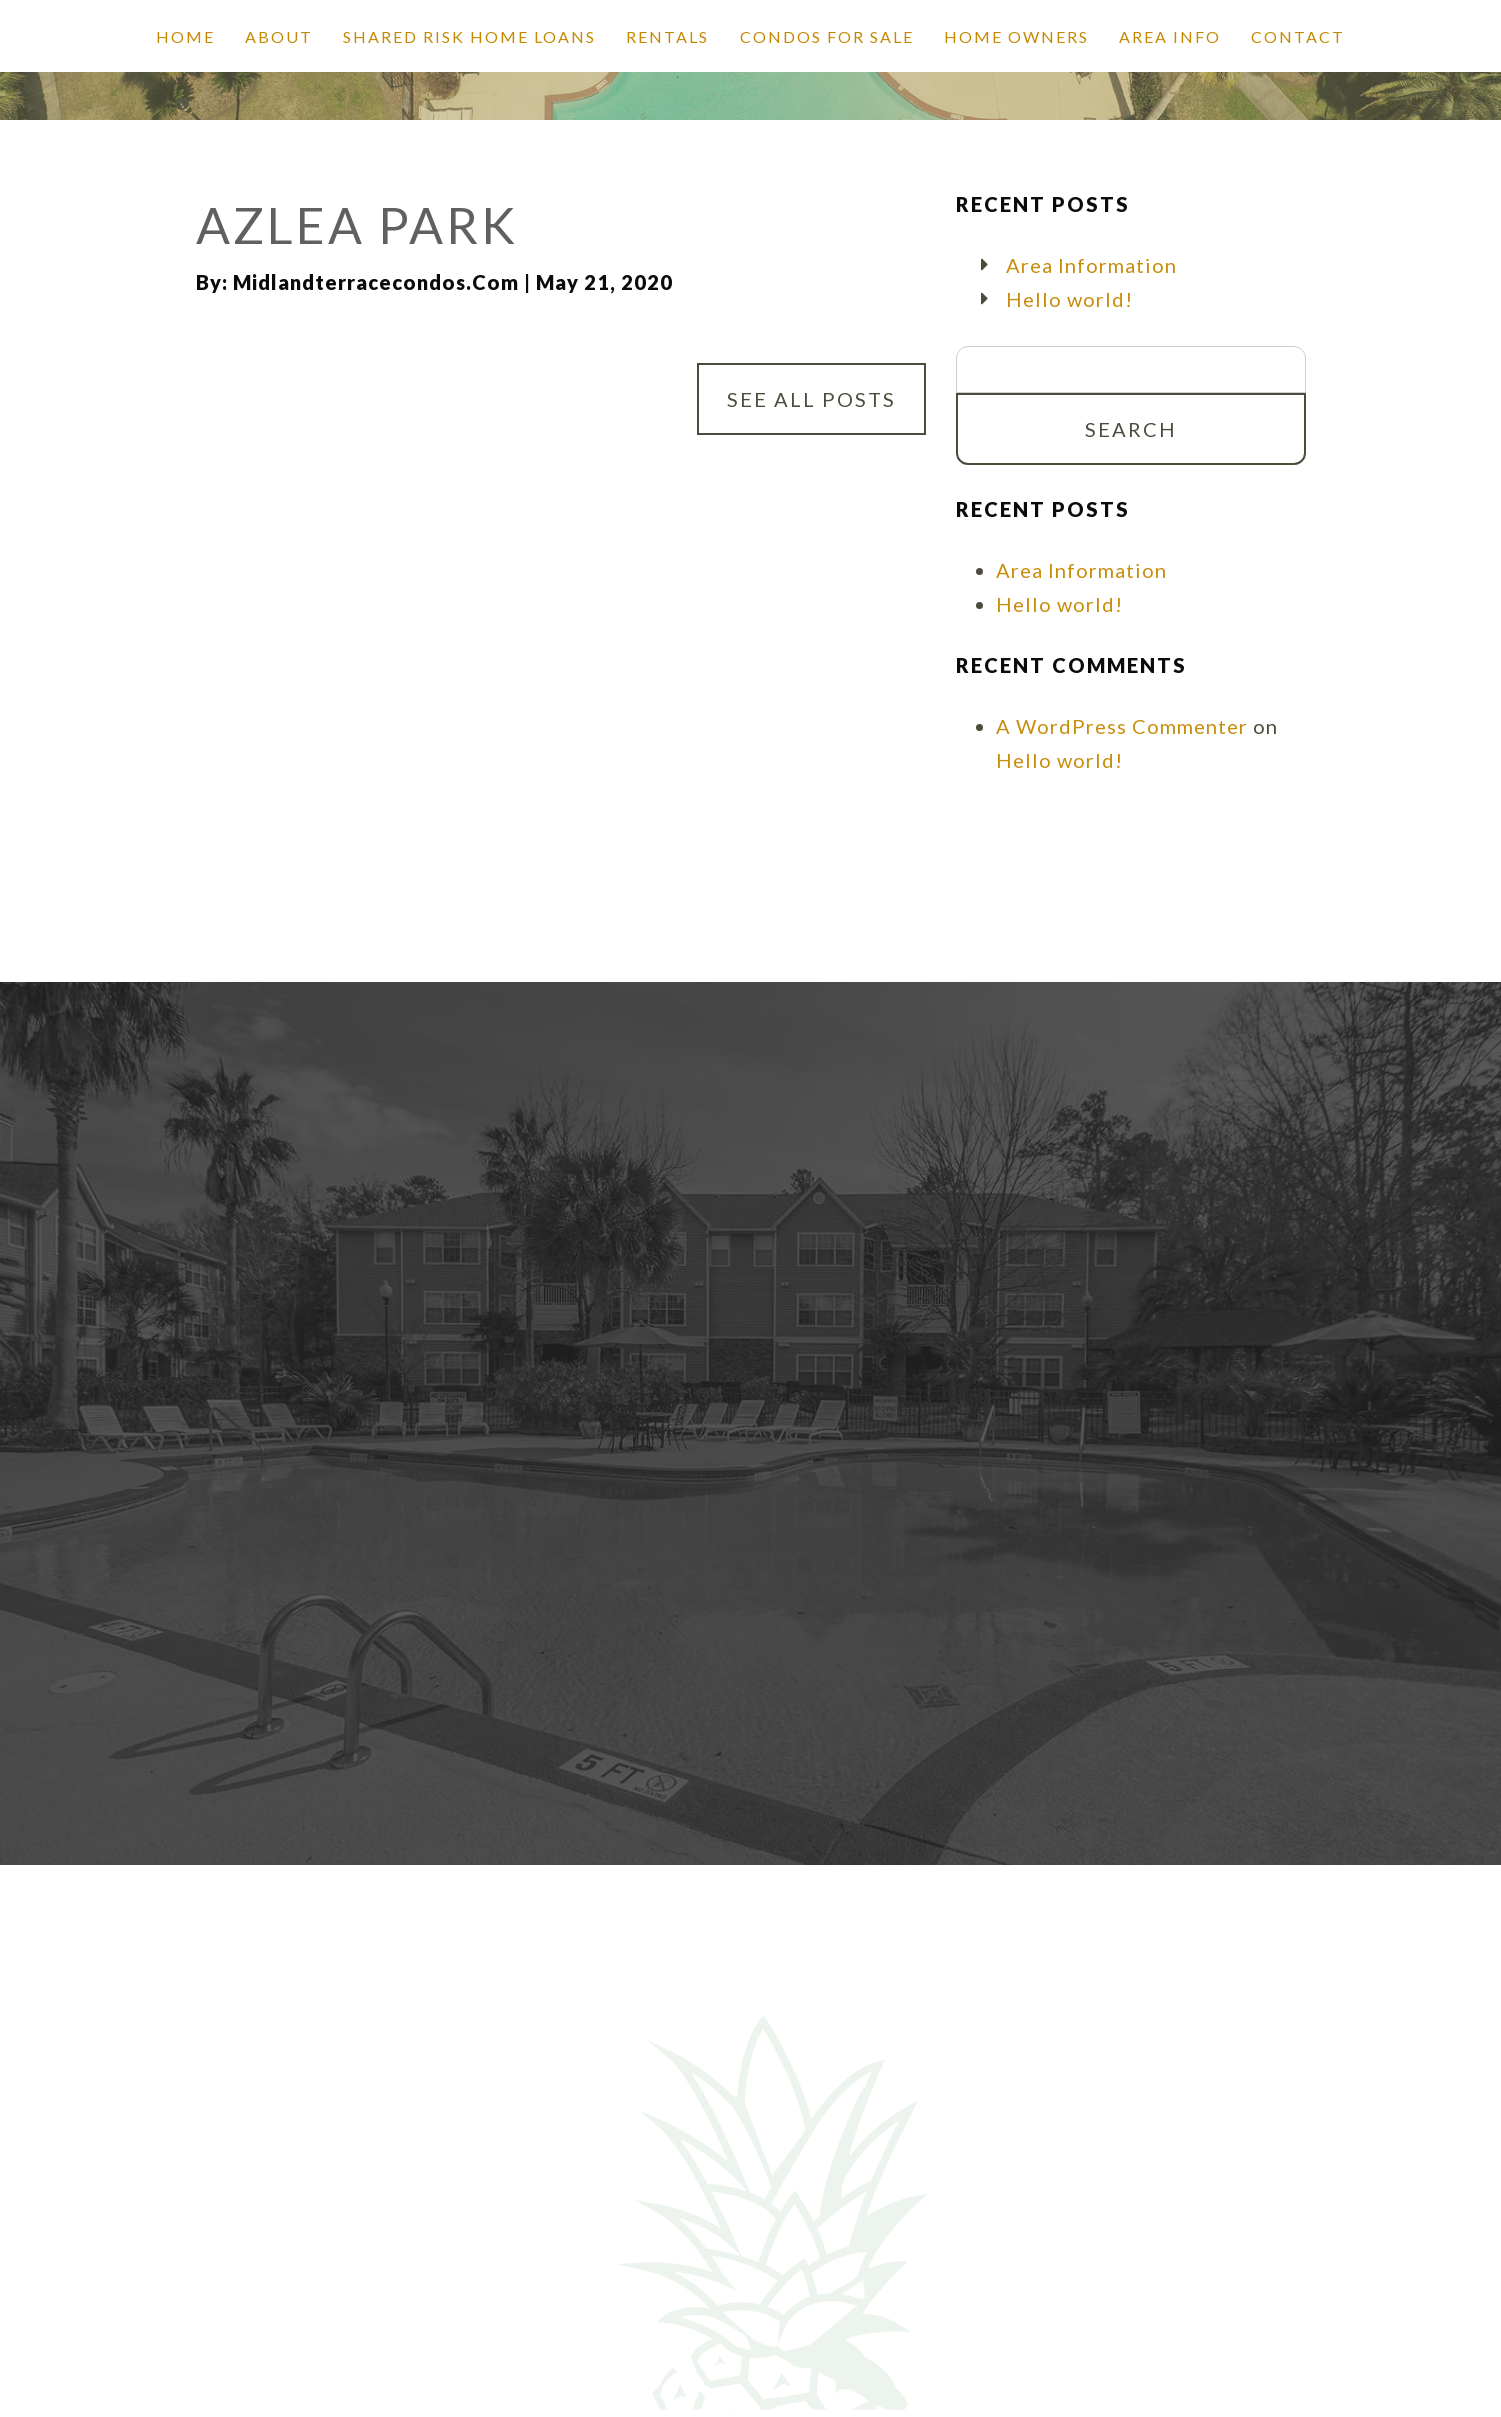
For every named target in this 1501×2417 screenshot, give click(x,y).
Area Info (1170, 36)
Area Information (1091, 265)
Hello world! (1069, 299)
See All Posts (811, 399)
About (279, 36)
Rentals (667, 36)
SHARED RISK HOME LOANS (469, 36)
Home (185, 36)
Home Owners (1016, 36)
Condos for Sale (827, 36)
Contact (1298, 36)
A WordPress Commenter (1122, 726)
